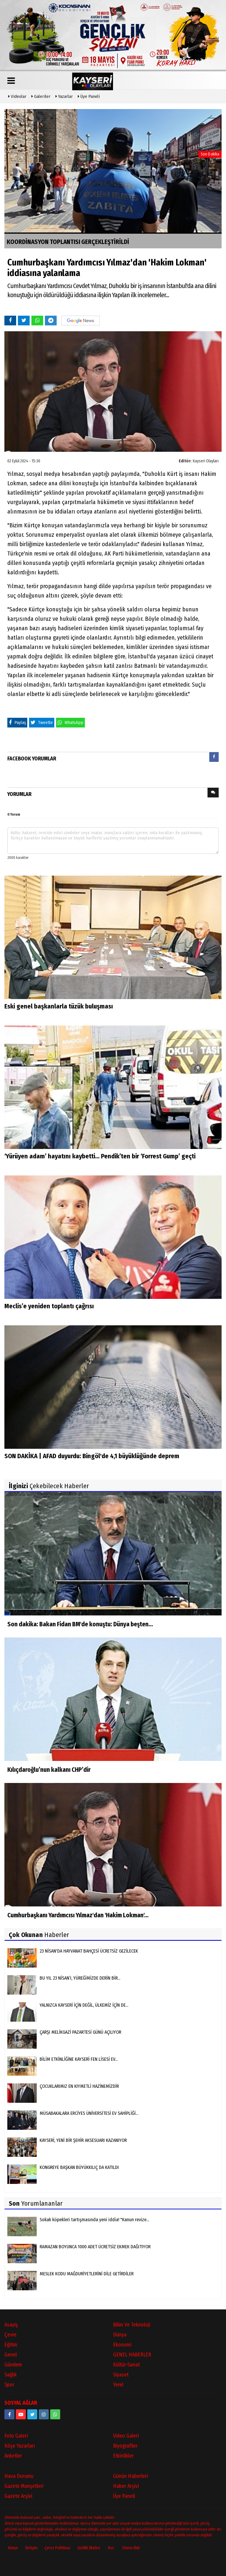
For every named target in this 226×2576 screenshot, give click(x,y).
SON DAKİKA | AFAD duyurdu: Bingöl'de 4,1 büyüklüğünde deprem (91, 1456)
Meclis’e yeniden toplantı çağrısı (49, 1306)
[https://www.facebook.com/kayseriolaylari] (9, 2415)
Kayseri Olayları (206, 461)
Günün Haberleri (130, 2476)
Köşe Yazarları (19, 2446)
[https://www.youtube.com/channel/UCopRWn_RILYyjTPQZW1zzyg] (21, 2415)
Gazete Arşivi (18, 2496)
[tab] (214, 758)
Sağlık (10, 2375)
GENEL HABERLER (132, 2355)
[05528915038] (55, 2415)
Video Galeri (126, 2436)
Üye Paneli (89, 95)
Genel (10, 2355)
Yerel (118, 2385)
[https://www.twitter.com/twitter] (32, 2415)
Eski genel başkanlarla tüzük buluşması (58, 1007)
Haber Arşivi (126, 2486)
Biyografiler (125, 2446)
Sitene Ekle (131, 2548)
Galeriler (40, 95)
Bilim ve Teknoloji (131, 2325)
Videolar (17, 95)
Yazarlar (64, 95)
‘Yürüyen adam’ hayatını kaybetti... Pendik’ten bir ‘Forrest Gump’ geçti (99, 1156)
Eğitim (10, 2345)
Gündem (13, 2365)
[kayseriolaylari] (44, 2415)
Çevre (10, 2335)
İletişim (31, 2548)
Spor (9, 2385)
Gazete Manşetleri (23, 2486)
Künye (13, 2548)
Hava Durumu (18, 2476)
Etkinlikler (123, 2456)
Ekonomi (122, 2345)
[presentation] (214, 757)
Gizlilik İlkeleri (88, 2548)
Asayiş (11, 2325)
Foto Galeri (16, 2436)
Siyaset (121, 2375)
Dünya (120, 2335)
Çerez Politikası (57, 2548)
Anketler (13, 2456)
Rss (111, 2548)
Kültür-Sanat (126, 2365)
